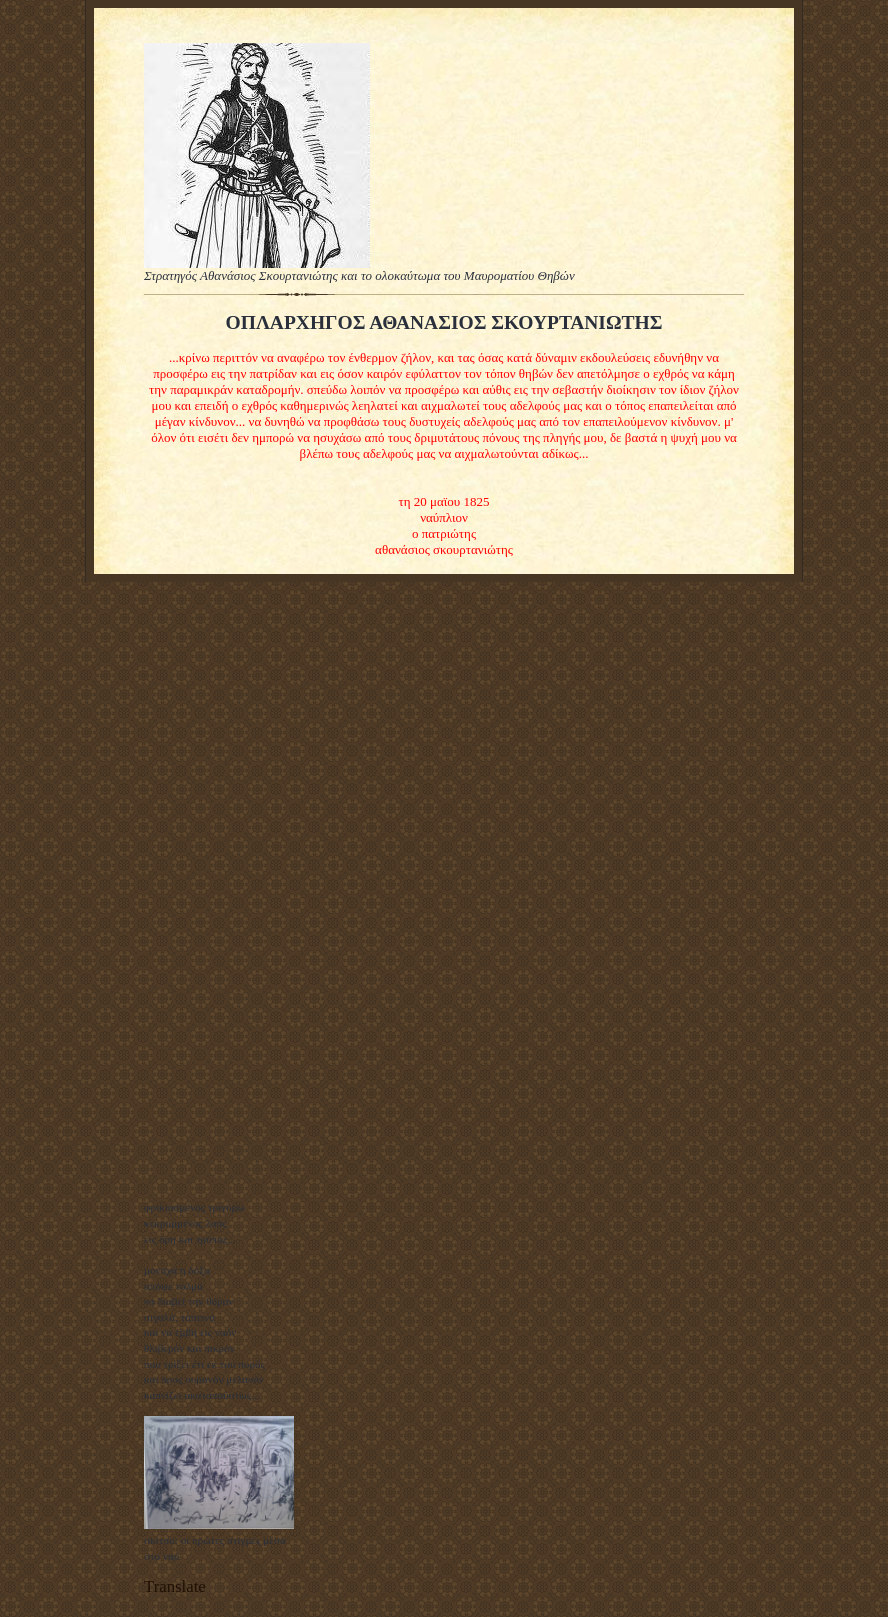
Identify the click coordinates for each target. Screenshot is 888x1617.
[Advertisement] (219, 888)
